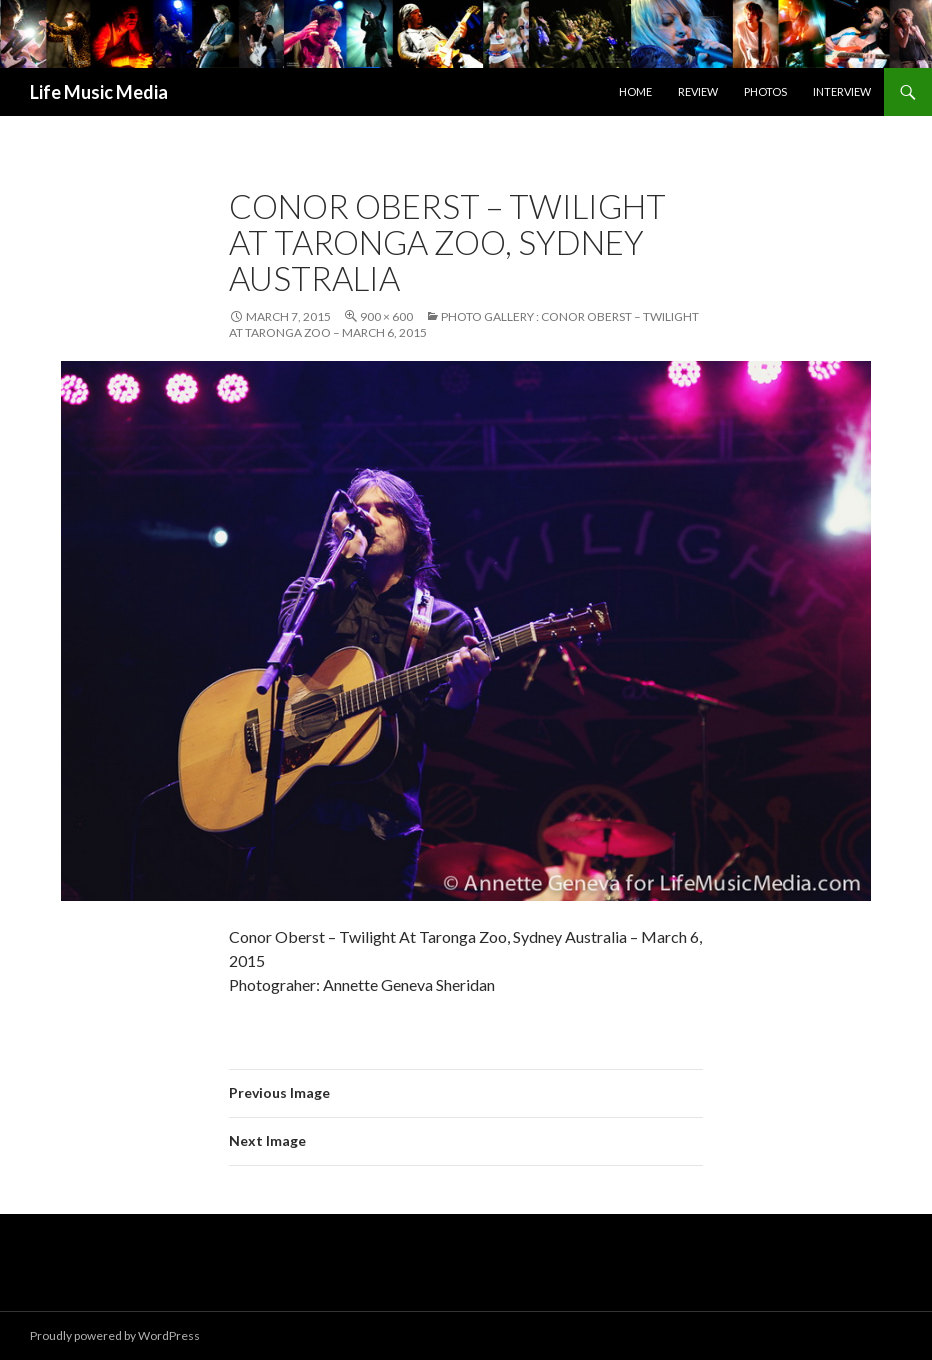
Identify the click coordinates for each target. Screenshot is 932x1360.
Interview (842, 91)
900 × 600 (386, 316)
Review (698, 91)
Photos (765, 91)
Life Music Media (99, 92)
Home (635, 91)
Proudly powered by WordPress (115, 1335)
